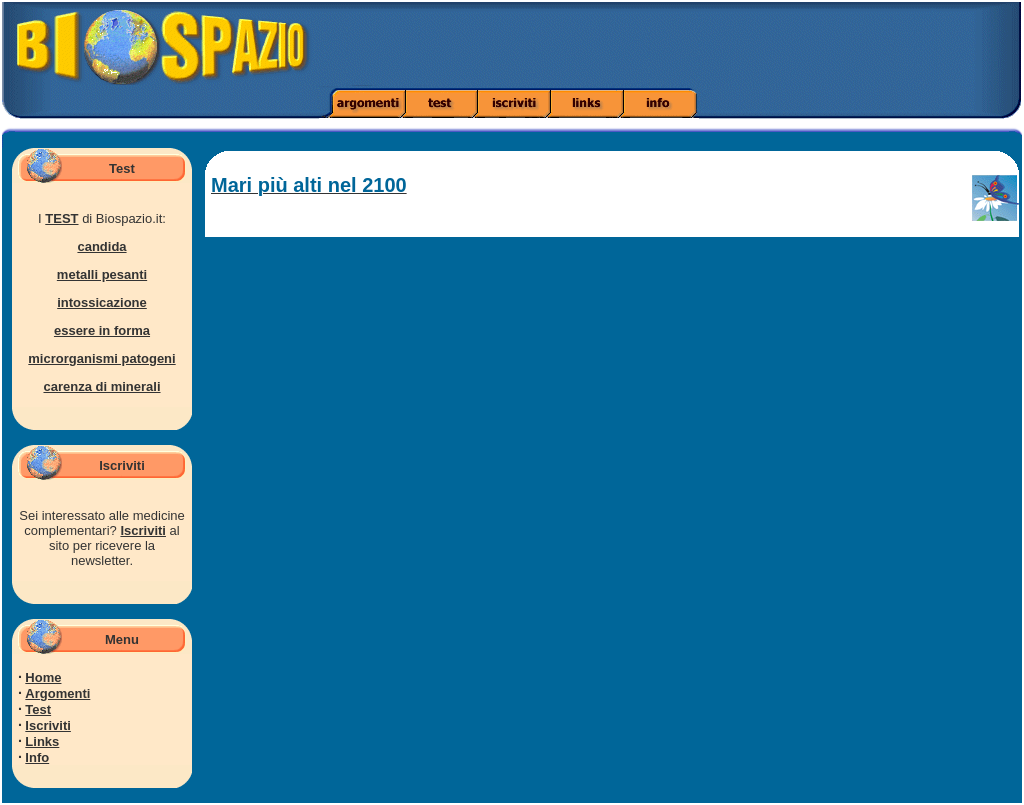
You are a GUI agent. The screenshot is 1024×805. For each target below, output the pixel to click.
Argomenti (57, 693)
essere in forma (102, 330)
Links (42, 741)
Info (37, 757)
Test (38, 709)
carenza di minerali (101, 386)
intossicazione (102, 302)
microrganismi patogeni (101, 358)
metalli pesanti (102, 274)
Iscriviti (143, 530)
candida (101, 246)
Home (43, 677)
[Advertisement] (720, 45)
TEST (61, 218)
